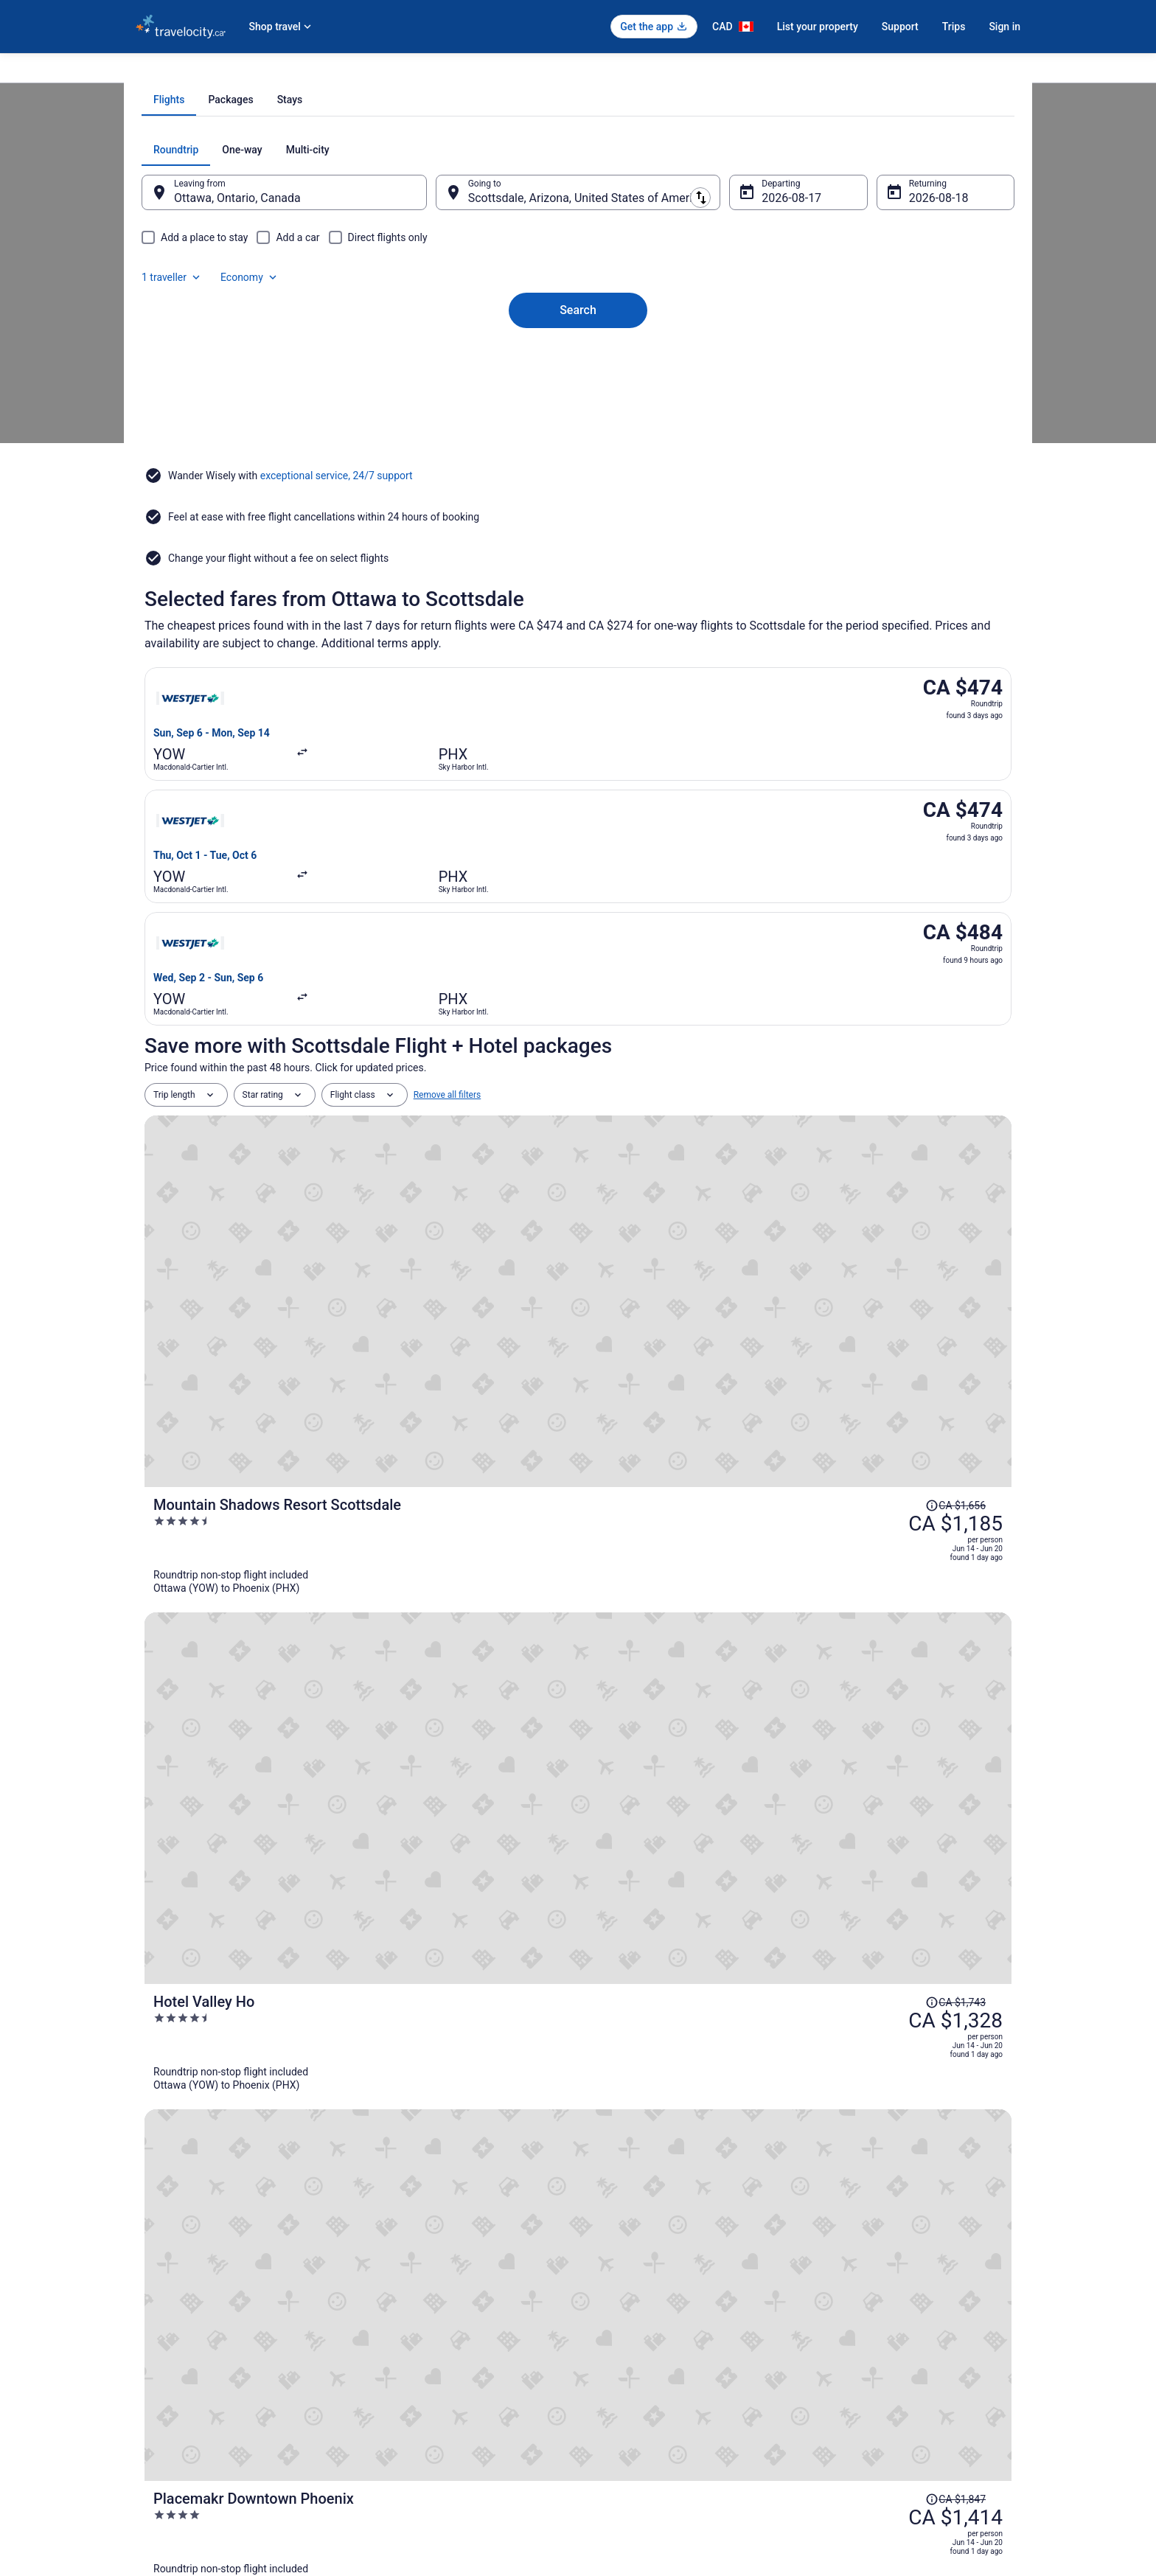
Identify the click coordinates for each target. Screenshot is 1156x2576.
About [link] (147, 2283)
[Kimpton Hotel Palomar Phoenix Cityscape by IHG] (723, 1426)
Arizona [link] (369, 71)
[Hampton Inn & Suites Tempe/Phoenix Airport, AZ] (723, 1559)
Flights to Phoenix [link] (432, 71)
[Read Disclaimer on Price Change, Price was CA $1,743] (876, 1122)
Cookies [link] (608, 2307)
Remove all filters (447, 945)
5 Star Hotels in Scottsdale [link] (643, 2037)
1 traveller (860, 317)
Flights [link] (216, 71)
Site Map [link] (153, 2425)
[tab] (519, 267)
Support (900, 26)
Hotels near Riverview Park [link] (643, 2149)
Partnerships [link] (161, 2354)
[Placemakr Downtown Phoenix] (723, 1293)
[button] (578, 1947)
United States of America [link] (292, 71)
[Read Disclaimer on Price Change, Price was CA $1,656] (876, 989)
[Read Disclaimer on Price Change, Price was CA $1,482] (876, 1520)
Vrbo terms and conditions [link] (645, 2354)
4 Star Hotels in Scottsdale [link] (211, 2037)
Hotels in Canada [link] (397, 2283)
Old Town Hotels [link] (188, 2093)
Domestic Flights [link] (397, 2330)
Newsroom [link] (157, 2378)
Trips (954, 26)
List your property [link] (170, 2330)
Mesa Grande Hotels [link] (629, 2065)
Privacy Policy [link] (620, 2283)
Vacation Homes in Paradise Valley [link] (662, 2121)
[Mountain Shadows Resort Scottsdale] (723, 1028)
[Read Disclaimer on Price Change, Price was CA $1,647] (876, 1387)
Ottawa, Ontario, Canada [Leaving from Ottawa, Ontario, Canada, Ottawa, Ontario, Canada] (266, 365)
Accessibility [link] (617, 2378)
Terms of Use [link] (619, 2330)
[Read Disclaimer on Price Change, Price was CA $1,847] (876, 1254)
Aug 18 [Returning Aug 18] (907, 365)
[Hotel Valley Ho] (723, 1160)
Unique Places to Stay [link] (407, 2378)
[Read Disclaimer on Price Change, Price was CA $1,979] (876, 1653)
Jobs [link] (145, 2307)
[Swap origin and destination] (444, 359)
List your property (817, 26)
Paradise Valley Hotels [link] (201, 2121)
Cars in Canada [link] (394, 2307)
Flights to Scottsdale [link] (521, 71)
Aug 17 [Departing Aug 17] (770, 365)
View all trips (578, 1804)
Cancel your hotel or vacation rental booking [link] (907, 2330)
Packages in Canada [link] (404, 2354)
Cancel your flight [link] (855, 2307)
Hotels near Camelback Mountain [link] (226, 2065)
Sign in (1004, 26)
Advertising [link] (158, 2448)
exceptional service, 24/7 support (336, 602)
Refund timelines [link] (854, 2354)
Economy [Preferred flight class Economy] (937, 317)
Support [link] (836, 2283)
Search (578, 452)
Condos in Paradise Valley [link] (641, 2093)
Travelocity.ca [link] (162, 71)
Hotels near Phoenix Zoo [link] (206, 2149)
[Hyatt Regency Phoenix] (723, 1691)
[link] (258, 1883)
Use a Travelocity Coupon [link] (871, 2378)
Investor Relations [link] (171, 2401)
